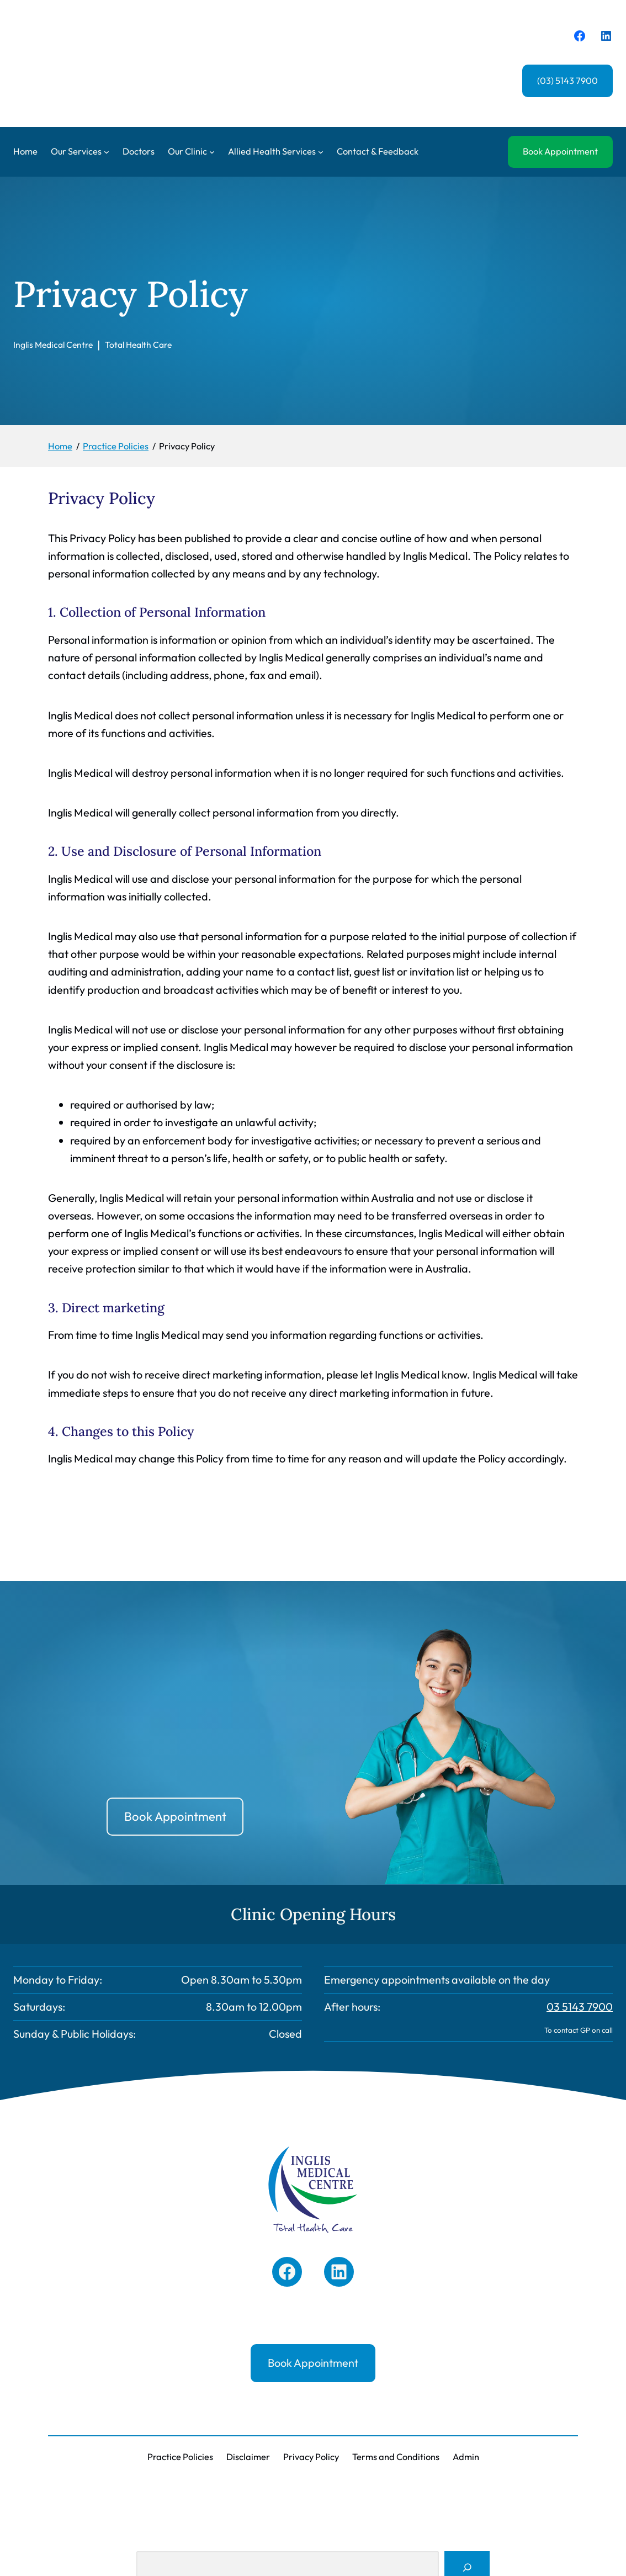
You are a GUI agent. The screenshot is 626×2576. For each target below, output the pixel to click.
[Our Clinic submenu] (212, 152)
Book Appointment (560, 151)
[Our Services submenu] (106, 152)
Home (25, 151)
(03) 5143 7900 (567, 80)
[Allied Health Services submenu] (320, 152)
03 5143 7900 (580, 2006)
